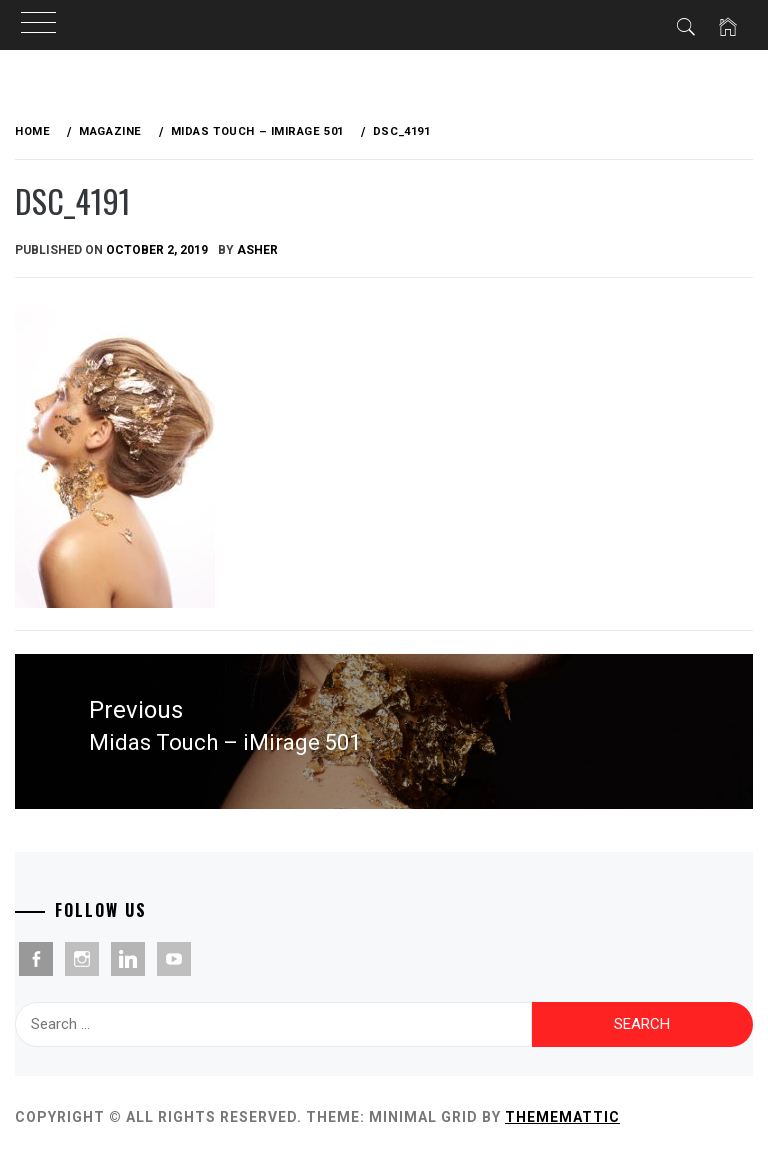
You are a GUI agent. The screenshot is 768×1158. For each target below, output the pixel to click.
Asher (257, 250)
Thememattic (562, 1117)
